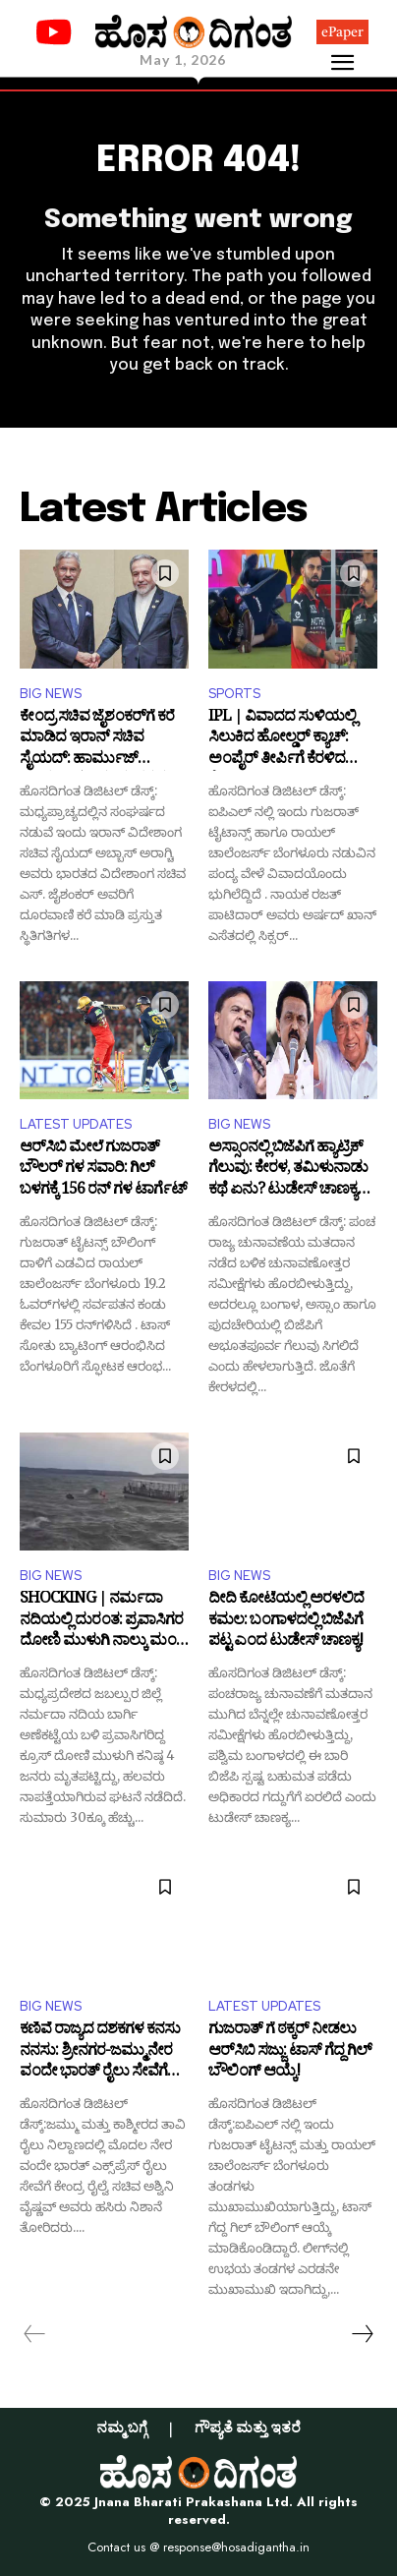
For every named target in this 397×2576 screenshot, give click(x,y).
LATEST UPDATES (76, 1124)
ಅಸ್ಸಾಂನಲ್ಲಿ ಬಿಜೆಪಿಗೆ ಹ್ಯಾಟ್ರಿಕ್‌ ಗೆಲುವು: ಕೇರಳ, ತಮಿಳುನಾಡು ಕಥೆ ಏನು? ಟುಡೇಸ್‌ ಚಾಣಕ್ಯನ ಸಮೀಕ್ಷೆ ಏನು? (288, 1170)
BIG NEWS (51, 693)
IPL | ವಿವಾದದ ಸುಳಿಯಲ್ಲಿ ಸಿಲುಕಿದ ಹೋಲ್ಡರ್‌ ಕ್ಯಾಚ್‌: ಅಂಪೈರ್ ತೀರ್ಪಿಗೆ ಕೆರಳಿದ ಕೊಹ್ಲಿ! (282, 740)
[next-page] (361, 2334)
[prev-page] (35, 2334)
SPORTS (234, 693)
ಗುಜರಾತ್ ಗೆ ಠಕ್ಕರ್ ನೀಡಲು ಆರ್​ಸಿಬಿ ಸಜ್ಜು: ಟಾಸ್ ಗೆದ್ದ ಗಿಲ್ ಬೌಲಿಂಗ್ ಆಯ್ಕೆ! (289, 2052)
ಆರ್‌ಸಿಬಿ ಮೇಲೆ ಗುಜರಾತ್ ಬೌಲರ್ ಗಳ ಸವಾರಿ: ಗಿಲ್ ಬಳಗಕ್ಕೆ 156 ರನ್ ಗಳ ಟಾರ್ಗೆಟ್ (103, 1170)
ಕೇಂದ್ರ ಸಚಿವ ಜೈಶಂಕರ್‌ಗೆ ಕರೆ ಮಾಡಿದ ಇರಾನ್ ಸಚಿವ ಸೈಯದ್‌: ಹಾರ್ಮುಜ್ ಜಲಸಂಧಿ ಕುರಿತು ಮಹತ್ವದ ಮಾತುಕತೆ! (97, 740)
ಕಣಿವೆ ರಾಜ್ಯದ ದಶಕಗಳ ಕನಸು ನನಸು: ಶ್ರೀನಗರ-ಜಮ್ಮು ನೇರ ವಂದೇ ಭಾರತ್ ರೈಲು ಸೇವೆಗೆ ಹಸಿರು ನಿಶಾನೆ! (100, 2052)
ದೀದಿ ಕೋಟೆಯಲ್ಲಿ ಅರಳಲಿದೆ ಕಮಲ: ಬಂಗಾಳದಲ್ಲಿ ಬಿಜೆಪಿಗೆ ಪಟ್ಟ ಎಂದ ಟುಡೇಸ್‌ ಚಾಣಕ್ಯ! (286, 1622)
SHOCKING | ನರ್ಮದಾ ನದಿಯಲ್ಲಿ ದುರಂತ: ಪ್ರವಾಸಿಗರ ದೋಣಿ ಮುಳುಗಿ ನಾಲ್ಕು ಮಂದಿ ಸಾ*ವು (103, 1622)
